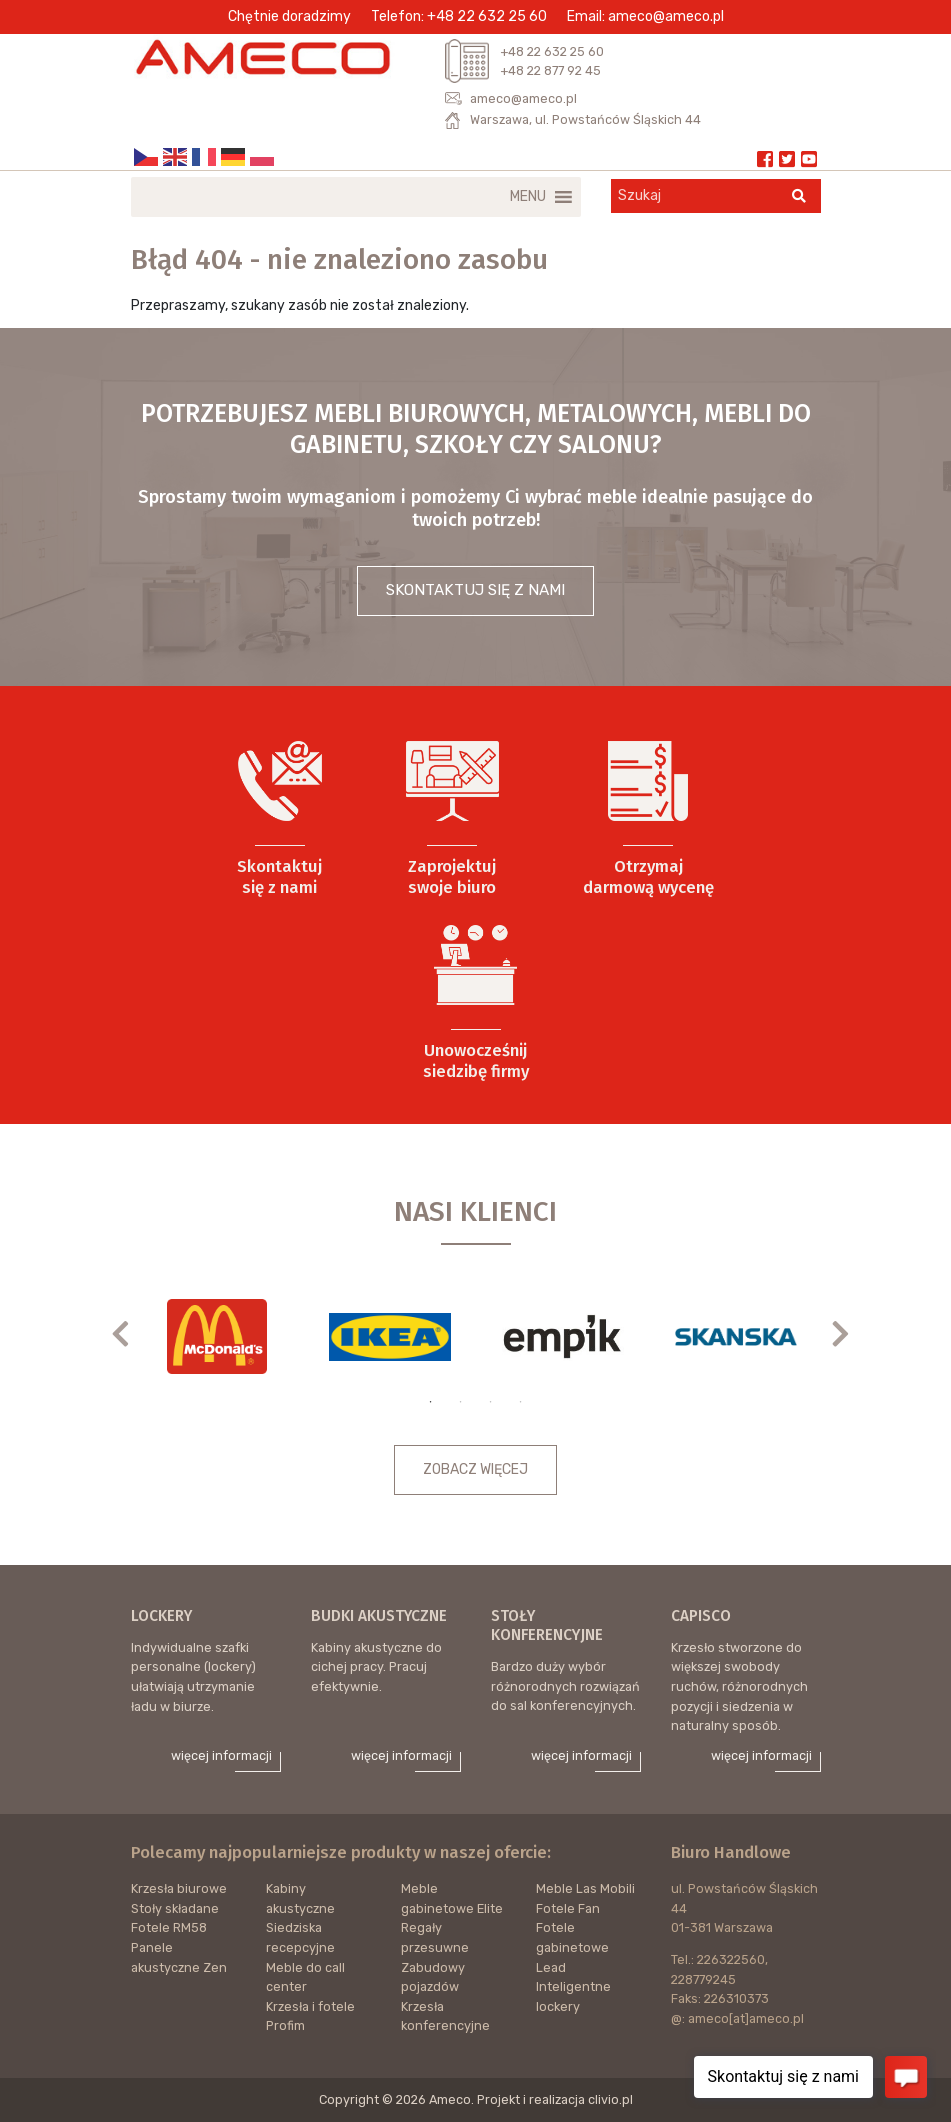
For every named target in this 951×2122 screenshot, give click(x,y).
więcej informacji (221, 1755)
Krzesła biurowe (179, 1888)
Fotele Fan (568, 1908)
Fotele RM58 (169, 1927)
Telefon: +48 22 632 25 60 (459, 16)
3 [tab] (491, 1402)
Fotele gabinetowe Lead (572, 1947)
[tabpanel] (217, 1337)
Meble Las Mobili (585, 1888)
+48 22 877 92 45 (550, 70)
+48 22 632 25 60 (552, 51)
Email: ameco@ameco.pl (645, 16)
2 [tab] (461, 1402)
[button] (528, 197)
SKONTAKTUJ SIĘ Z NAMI (475, 590)
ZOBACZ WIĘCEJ (475, 1469)
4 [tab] (521, 1402)
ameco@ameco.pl (523, 98)
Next (850, 1332)
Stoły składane (175, 1908)
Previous (130, 1332)
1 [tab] (431, 1402)
